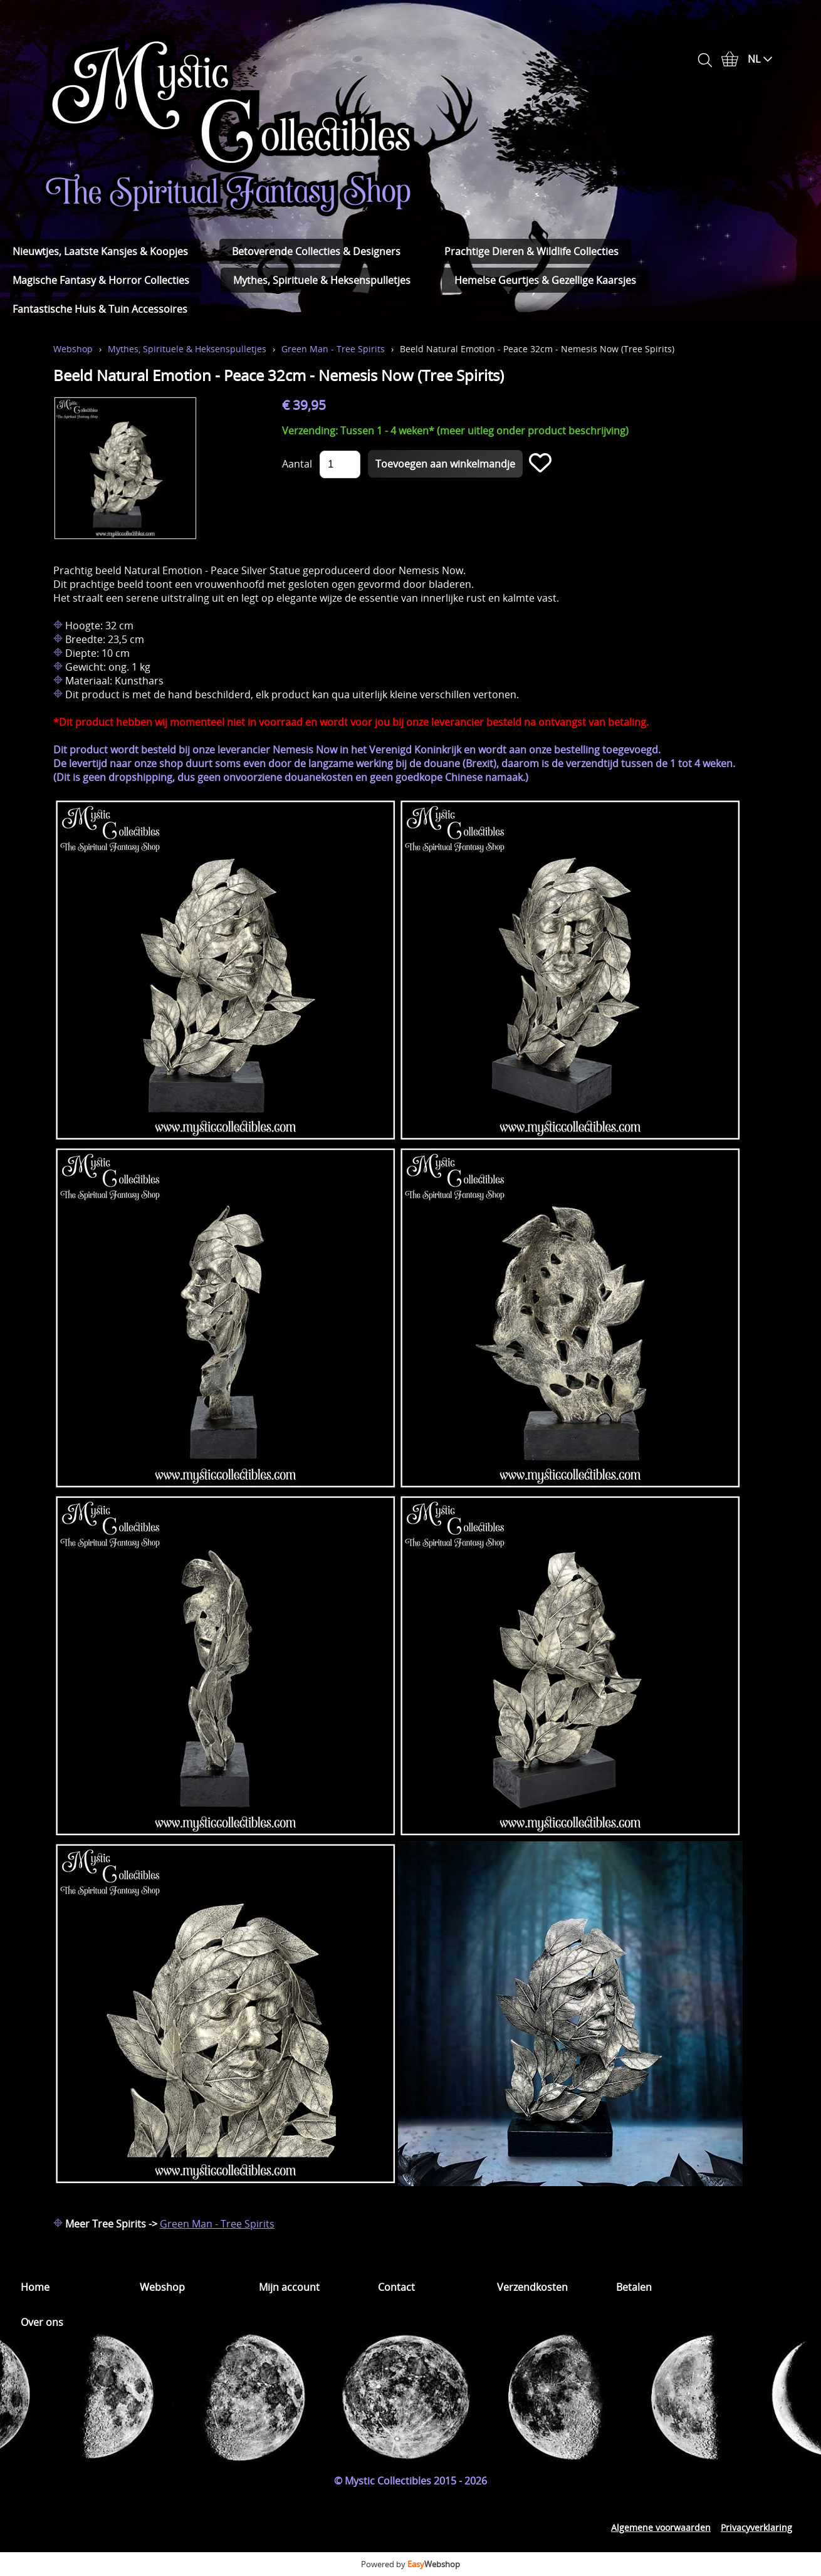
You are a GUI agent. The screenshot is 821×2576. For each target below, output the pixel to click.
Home (35, 2287)
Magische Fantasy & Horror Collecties (101, 280)
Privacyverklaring (756, 2527)
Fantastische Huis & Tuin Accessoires (100, 309)
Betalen (634, 2287)
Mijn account (289, 2287)
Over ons (42, 2322)
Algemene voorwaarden (661, 2527)
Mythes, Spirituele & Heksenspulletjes (321, 280)
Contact (396, 2287)
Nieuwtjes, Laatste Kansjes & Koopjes (100, 251)
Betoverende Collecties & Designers (316, 251)
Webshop (73, 349)
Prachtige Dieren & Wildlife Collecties (531, 251)
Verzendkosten (532, 2287)
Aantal (297, 464)
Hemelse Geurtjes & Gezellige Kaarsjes (545, 280)
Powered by (410, 2564)
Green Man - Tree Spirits (333, 349)
